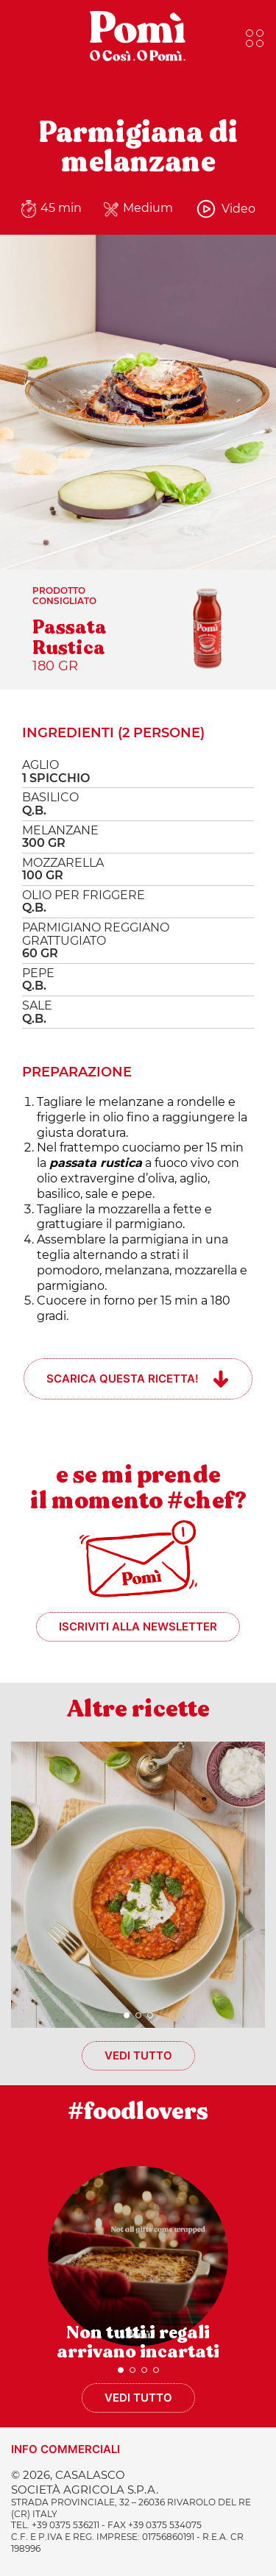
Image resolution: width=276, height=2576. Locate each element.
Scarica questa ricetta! (122, 1378)
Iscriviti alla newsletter (138, 1626)
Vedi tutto (138, 2055)
